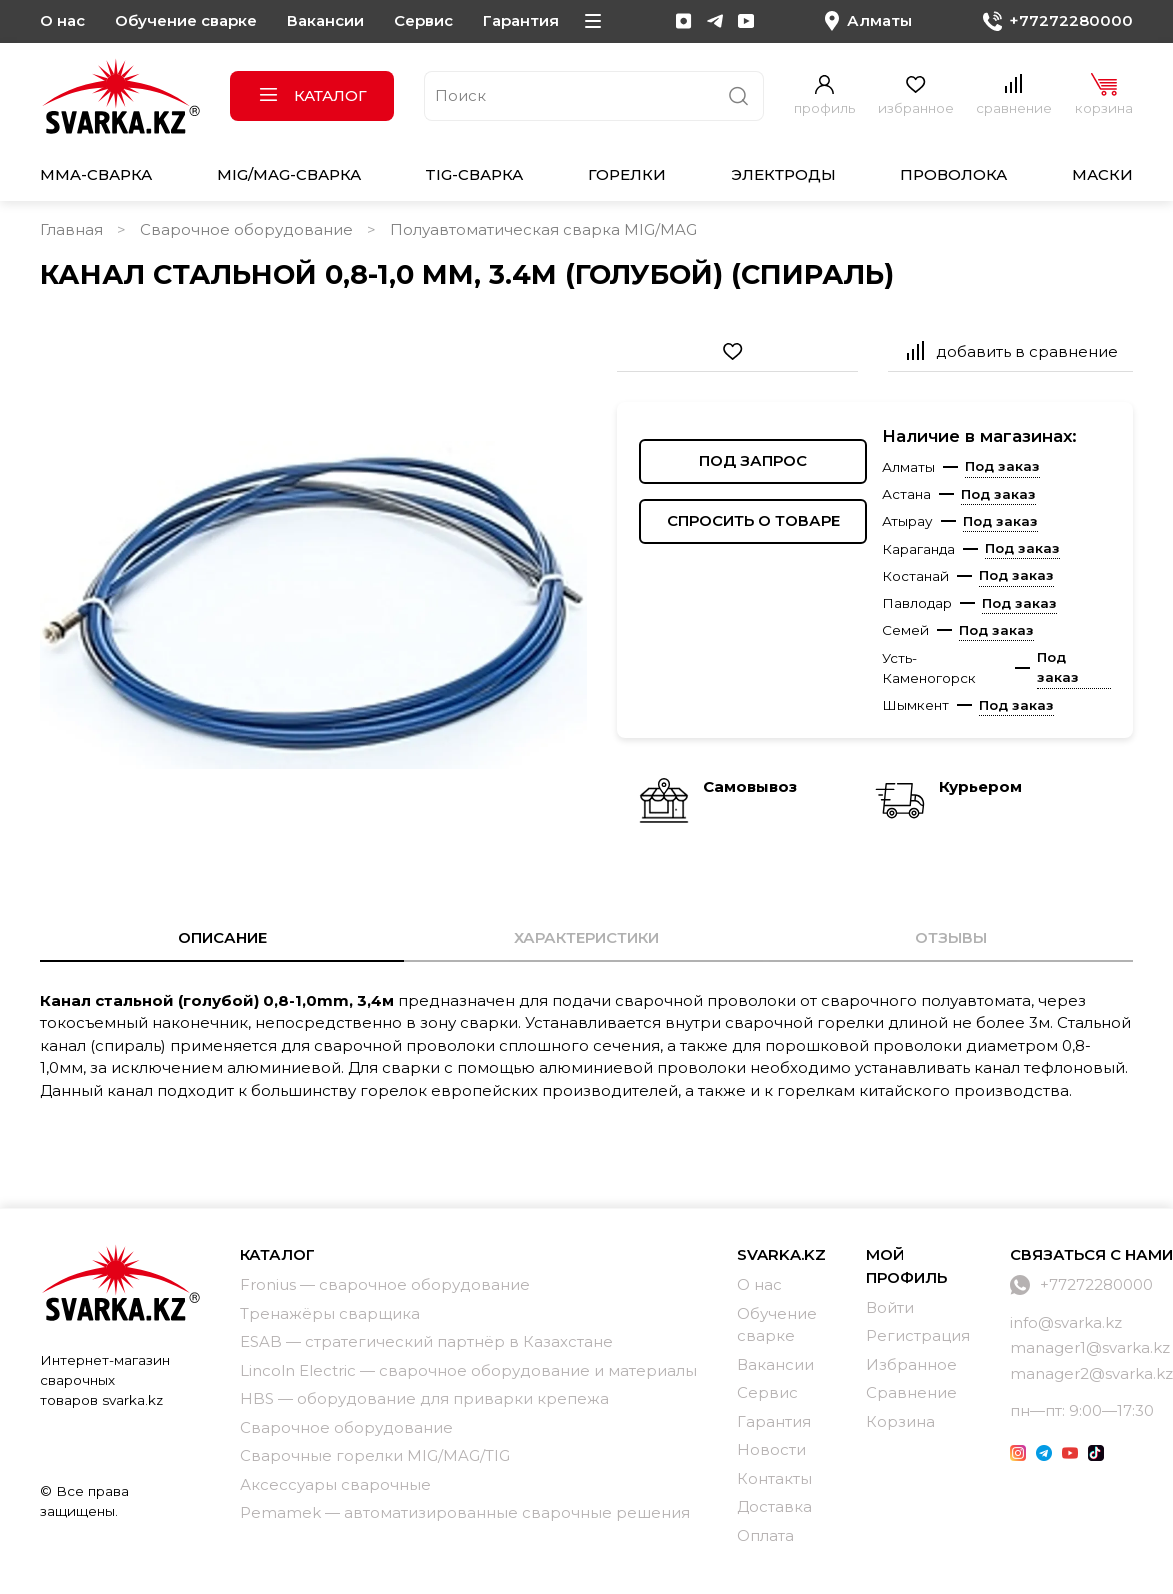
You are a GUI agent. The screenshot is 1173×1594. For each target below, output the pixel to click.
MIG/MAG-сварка (289, 174)
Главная (71, 229)
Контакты (774, 1478)
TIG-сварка (474, 174)
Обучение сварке (186, 20)
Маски (1102, 174)
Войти (890, 1307)
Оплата (765, 1535)
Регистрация (918, 1335)
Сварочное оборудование (246, 229)
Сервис (423, 20)
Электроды (783, 174)
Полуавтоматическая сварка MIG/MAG (543, 229)
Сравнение (911, 1392)
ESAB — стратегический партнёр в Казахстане (426, 1341)
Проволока (953, 174)
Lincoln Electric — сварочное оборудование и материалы (468, 1370)
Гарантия (521, 20)
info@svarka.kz (1066, 1322)
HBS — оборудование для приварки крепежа (424, 1398)
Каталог (312, 95)
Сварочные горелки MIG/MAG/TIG (375, 1455)
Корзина (900, 1421)
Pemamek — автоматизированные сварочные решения (465, 1512)
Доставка (774, 1506)
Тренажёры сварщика (330, 1313)
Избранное (911, 1364)
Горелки (627, 174)
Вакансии (325, 20)
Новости (771, 1449)
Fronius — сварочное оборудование (385, 1284)
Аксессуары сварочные (335, 1484)
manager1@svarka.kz (1090, 1347)
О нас (62, 20)
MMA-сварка (96, 174)
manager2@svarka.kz (1091, 1373)
